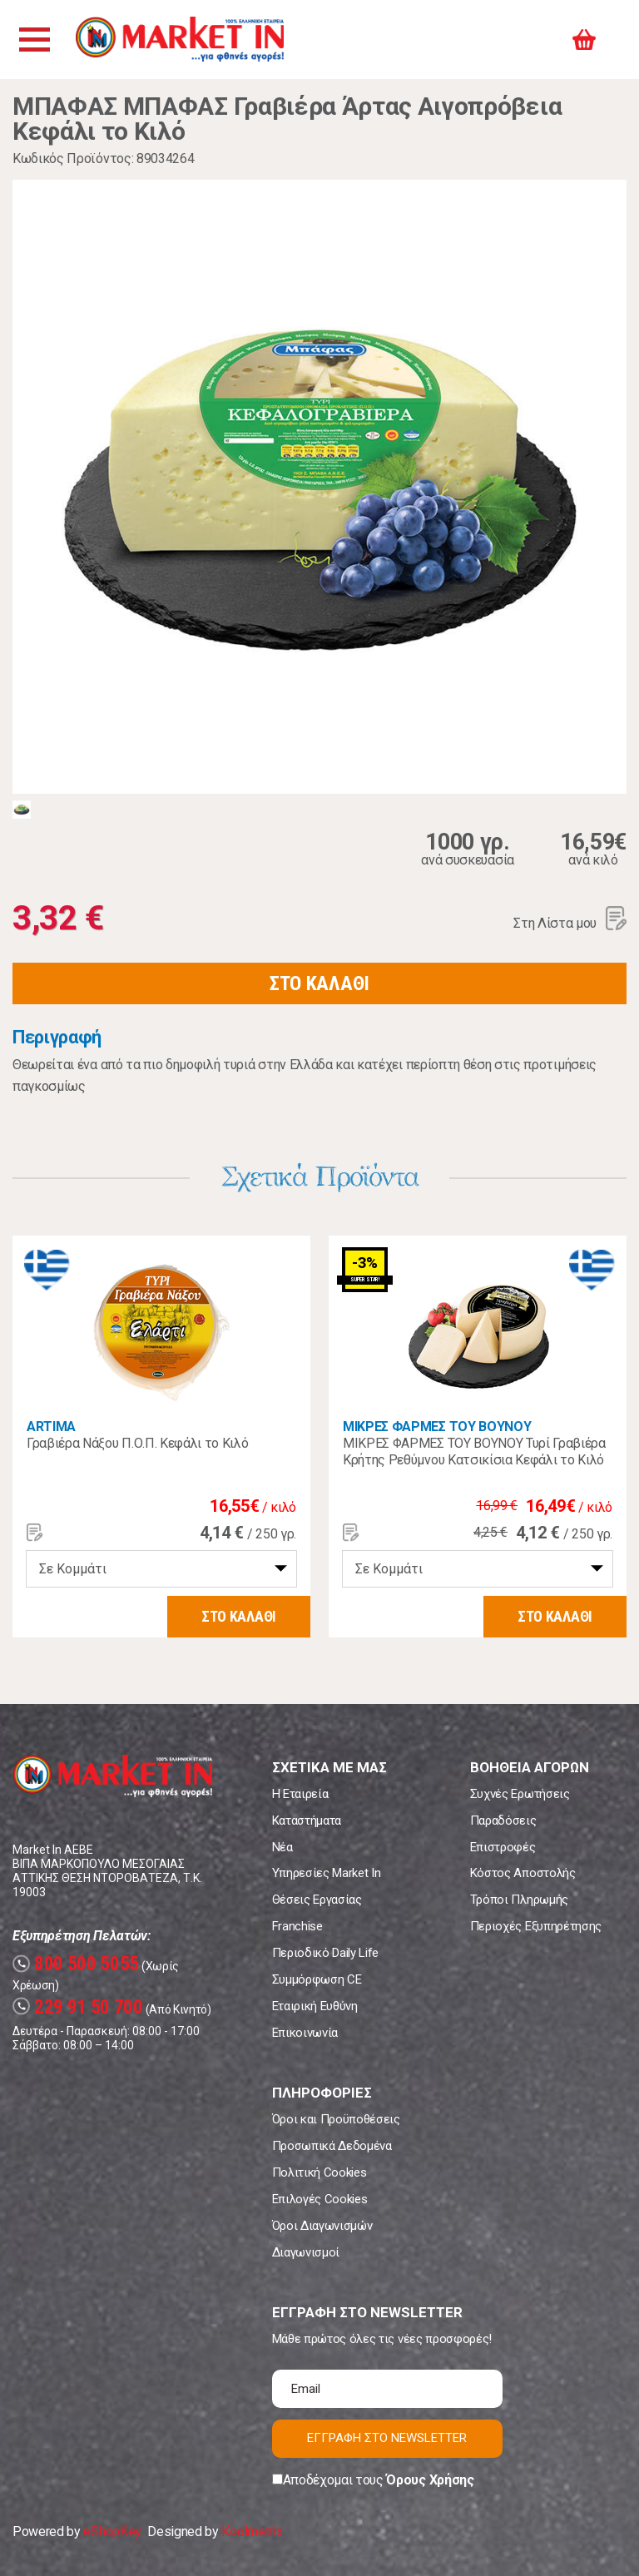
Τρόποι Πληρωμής (519, 1899)
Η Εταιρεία (300, 1793)
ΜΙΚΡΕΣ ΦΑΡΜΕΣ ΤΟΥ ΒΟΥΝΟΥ (437, 1426)
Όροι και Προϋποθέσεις (336, 2119)
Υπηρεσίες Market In (326, 1872)
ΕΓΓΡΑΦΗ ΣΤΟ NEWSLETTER (387, 2437)
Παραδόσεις (503, 1820)
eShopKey (112, 2531)
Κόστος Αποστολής (523, 1872)
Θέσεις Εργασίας (317, 1899)
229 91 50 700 (77, 2007)
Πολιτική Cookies (319, 2172)
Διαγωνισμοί (305, 2252)
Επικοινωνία (305, 2032)
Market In (180, 39)
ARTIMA (51, 1426)
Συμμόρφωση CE (317, 1979)
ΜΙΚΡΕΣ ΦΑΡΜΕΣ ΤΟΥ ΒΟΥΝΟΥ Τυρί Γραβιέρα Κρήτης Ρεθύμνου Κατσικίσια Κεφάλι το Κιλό (474, 1451)
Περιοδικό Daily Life (325, 1952)
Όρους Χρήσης (429, 2480)
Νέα (282, 1847)
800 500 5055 (75, 1964)
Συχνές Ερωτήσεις (520, 1793)
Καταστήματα (306, 1820)
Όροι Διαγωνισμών (322, 2225)
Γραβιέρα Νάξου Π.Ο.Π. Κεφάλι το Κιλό (137, 1443)
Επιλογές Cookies (320, 2199)
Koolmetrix (251, 2531)
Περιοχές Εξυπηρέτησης (536, 1926)
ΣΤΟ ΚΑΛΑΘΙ (319, 983)
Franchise (297, 1926)
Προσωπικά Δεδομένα (332, 2145)
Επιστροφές (503, 1847)
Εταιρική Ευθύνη (315, 2006)
